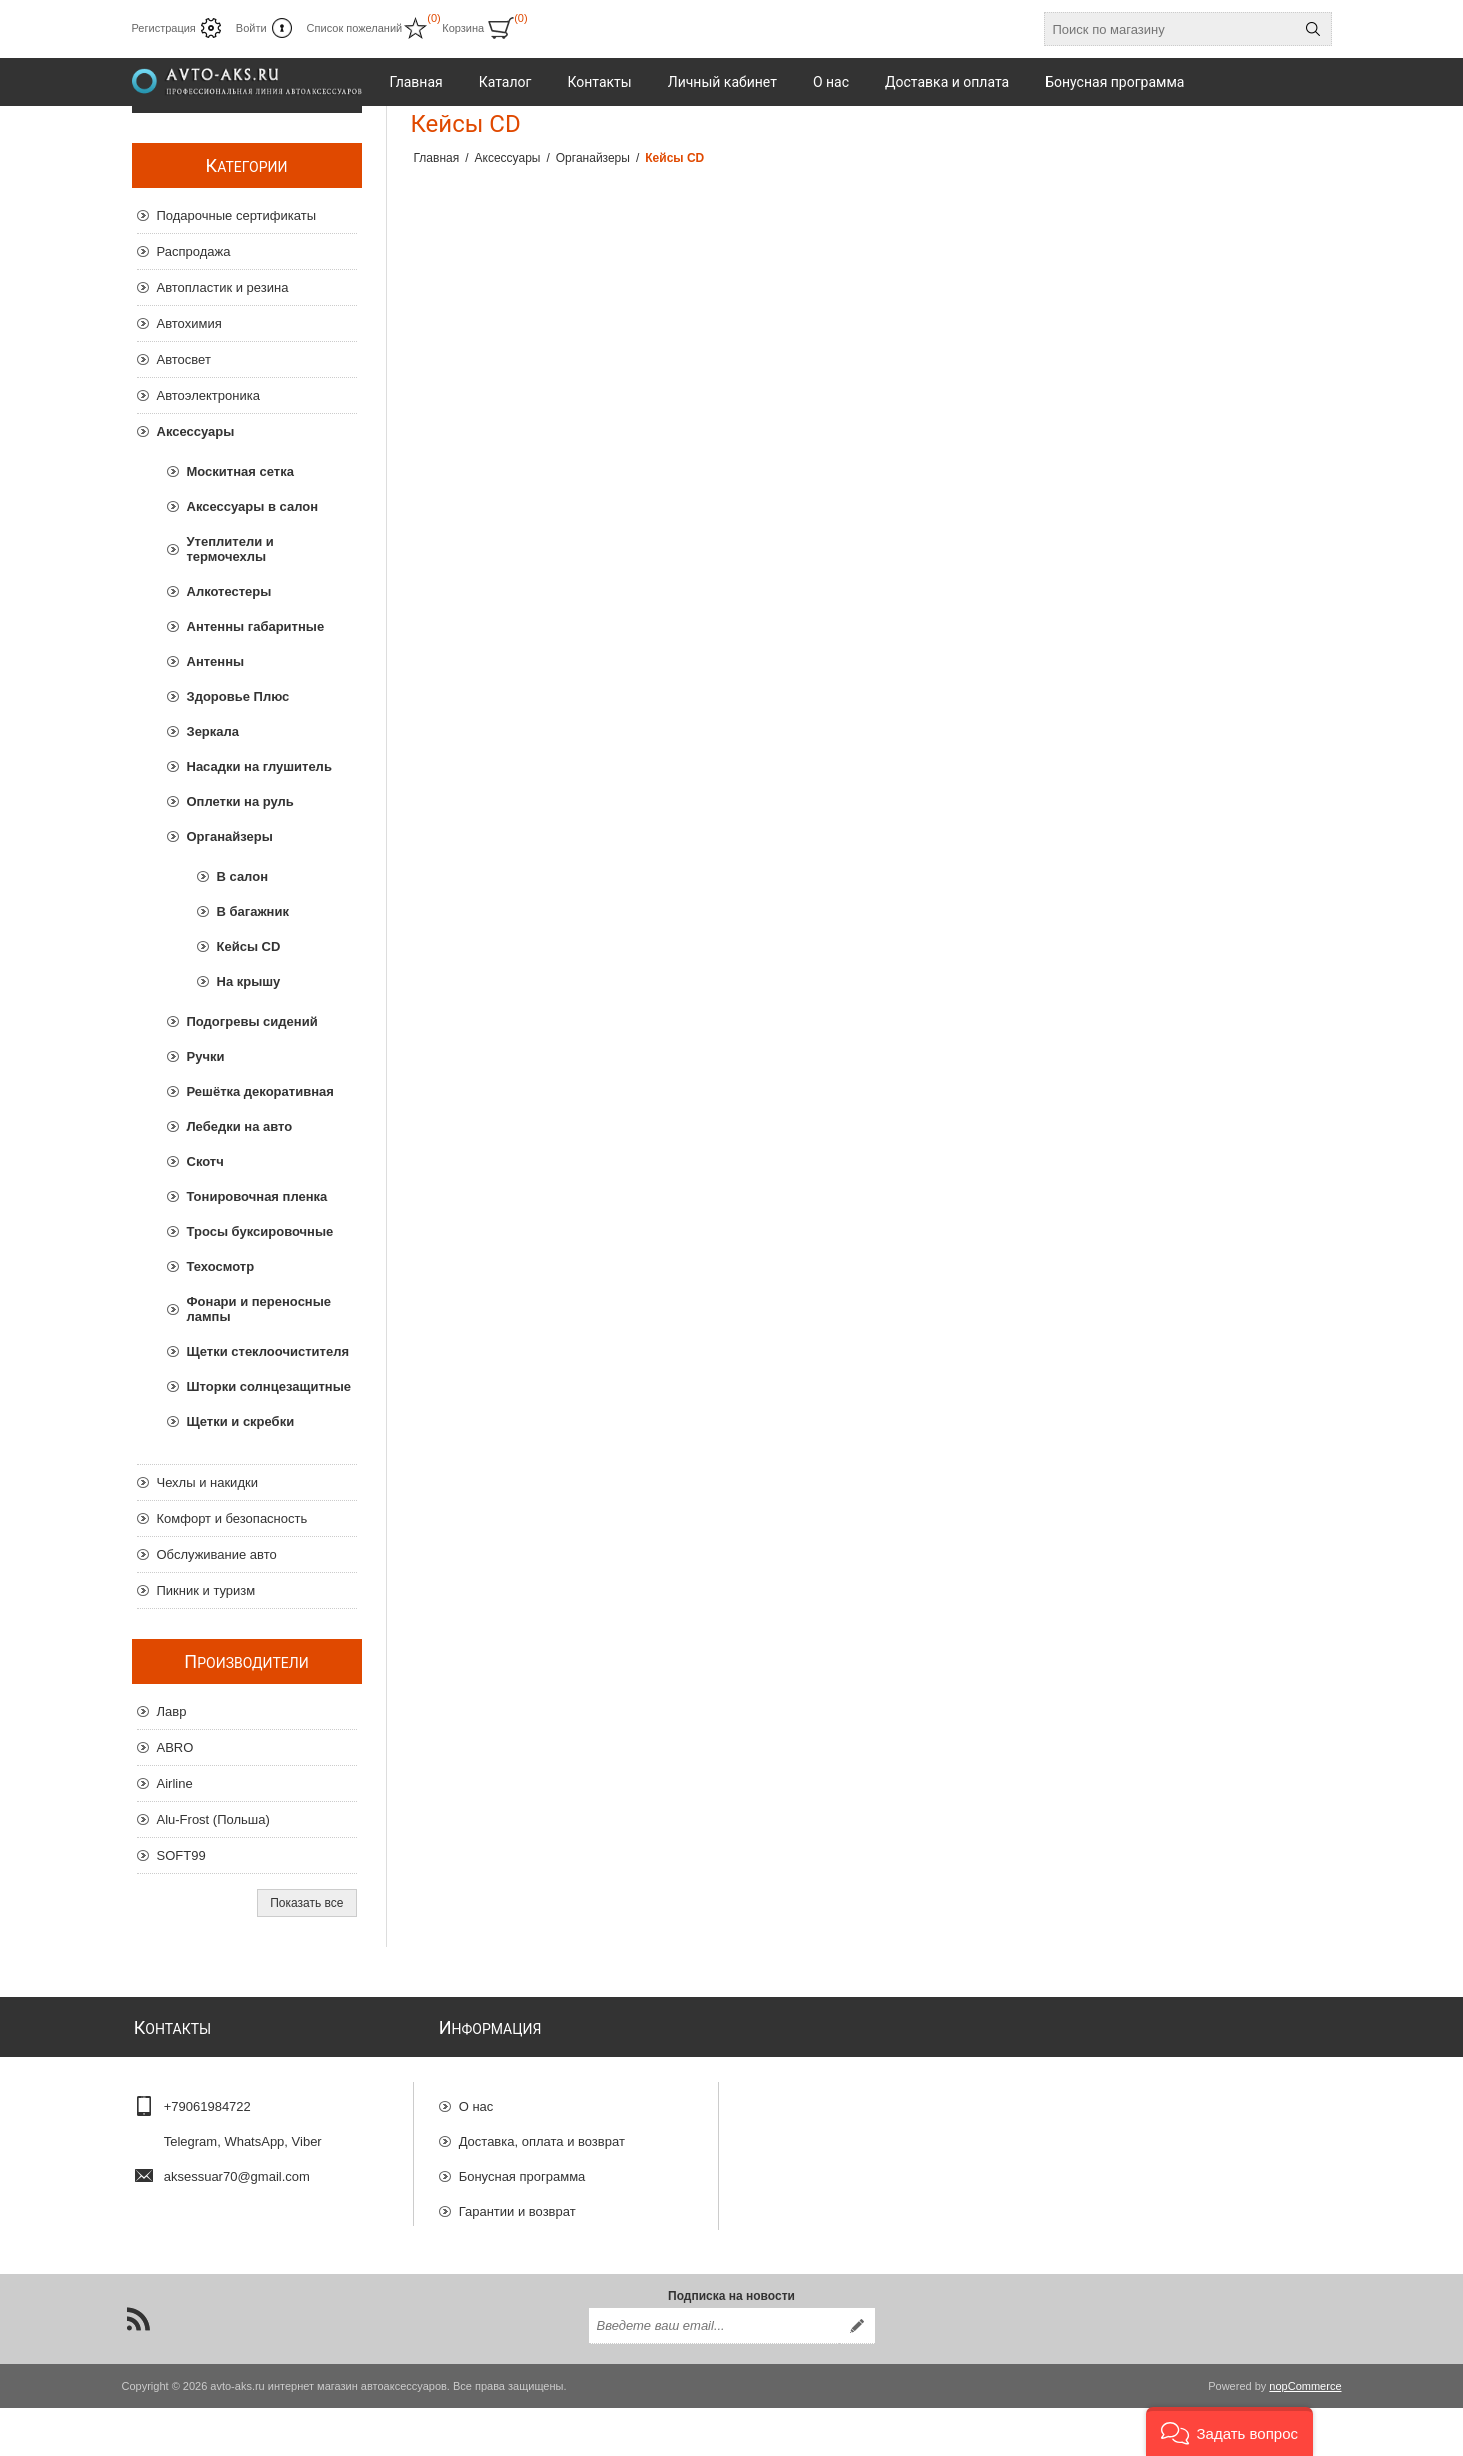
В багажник (253, 911)
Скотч (205, 1161)
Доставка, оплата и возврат (542, 2134)
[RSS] (138, 2367)
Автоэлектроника (208, 395)
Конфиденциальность (525, 2239)
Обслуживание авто (217, 1554)
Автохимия (189, 323)
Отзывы (483, 2274)
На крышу (249, 981)
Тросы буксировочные (260, 1231)
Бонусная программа (522, 2169)
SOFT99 (181, 1855)
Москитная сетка (240, 471)
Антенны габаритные (256, 626)
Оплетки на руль (240, 801)
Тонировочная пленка (257, 1196)
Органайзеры (230, 836)
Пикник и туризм (206, 1590)
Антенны (216, 661)
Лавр (172, 1711)
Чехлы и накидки (207, 1482)
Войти (251, 28)
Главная (437, 158)
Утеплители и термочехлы (230, 549)
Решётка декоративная (260, 1091)
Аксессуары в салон (253, 506)
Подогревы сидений (252, 1021)
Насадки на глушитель (259, 766)
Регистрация (164, 28)
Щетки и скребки (241, 1421)
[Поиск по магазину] (1170, 29)
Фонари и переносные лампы (259, 1309)
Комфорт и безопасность (232, 1518)
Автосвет (184, 359)
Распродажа (194, 251)
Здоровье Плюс (238, 696)
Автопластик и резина (223, 287)
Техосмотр (221, 1266)
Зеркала (213, 731)
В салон (243, 876)
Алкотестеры (229, 591)
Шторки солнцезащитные (269, 1386)
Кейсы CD (249, 946)
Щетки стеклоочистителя (268, 1351)
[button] (1229, 2431)
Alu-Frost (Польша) (213, 1819)
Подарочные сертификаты (236, 215)
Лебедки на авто (240, 1126)
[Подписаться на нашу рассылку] (714, 2374)
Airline (175, 1783)
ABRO (175, 1747)
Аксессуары (196, 431)
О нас (476, 2099)
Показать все (306, 1903)
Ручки (206, 1056)
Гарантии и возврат (517, 2204)
